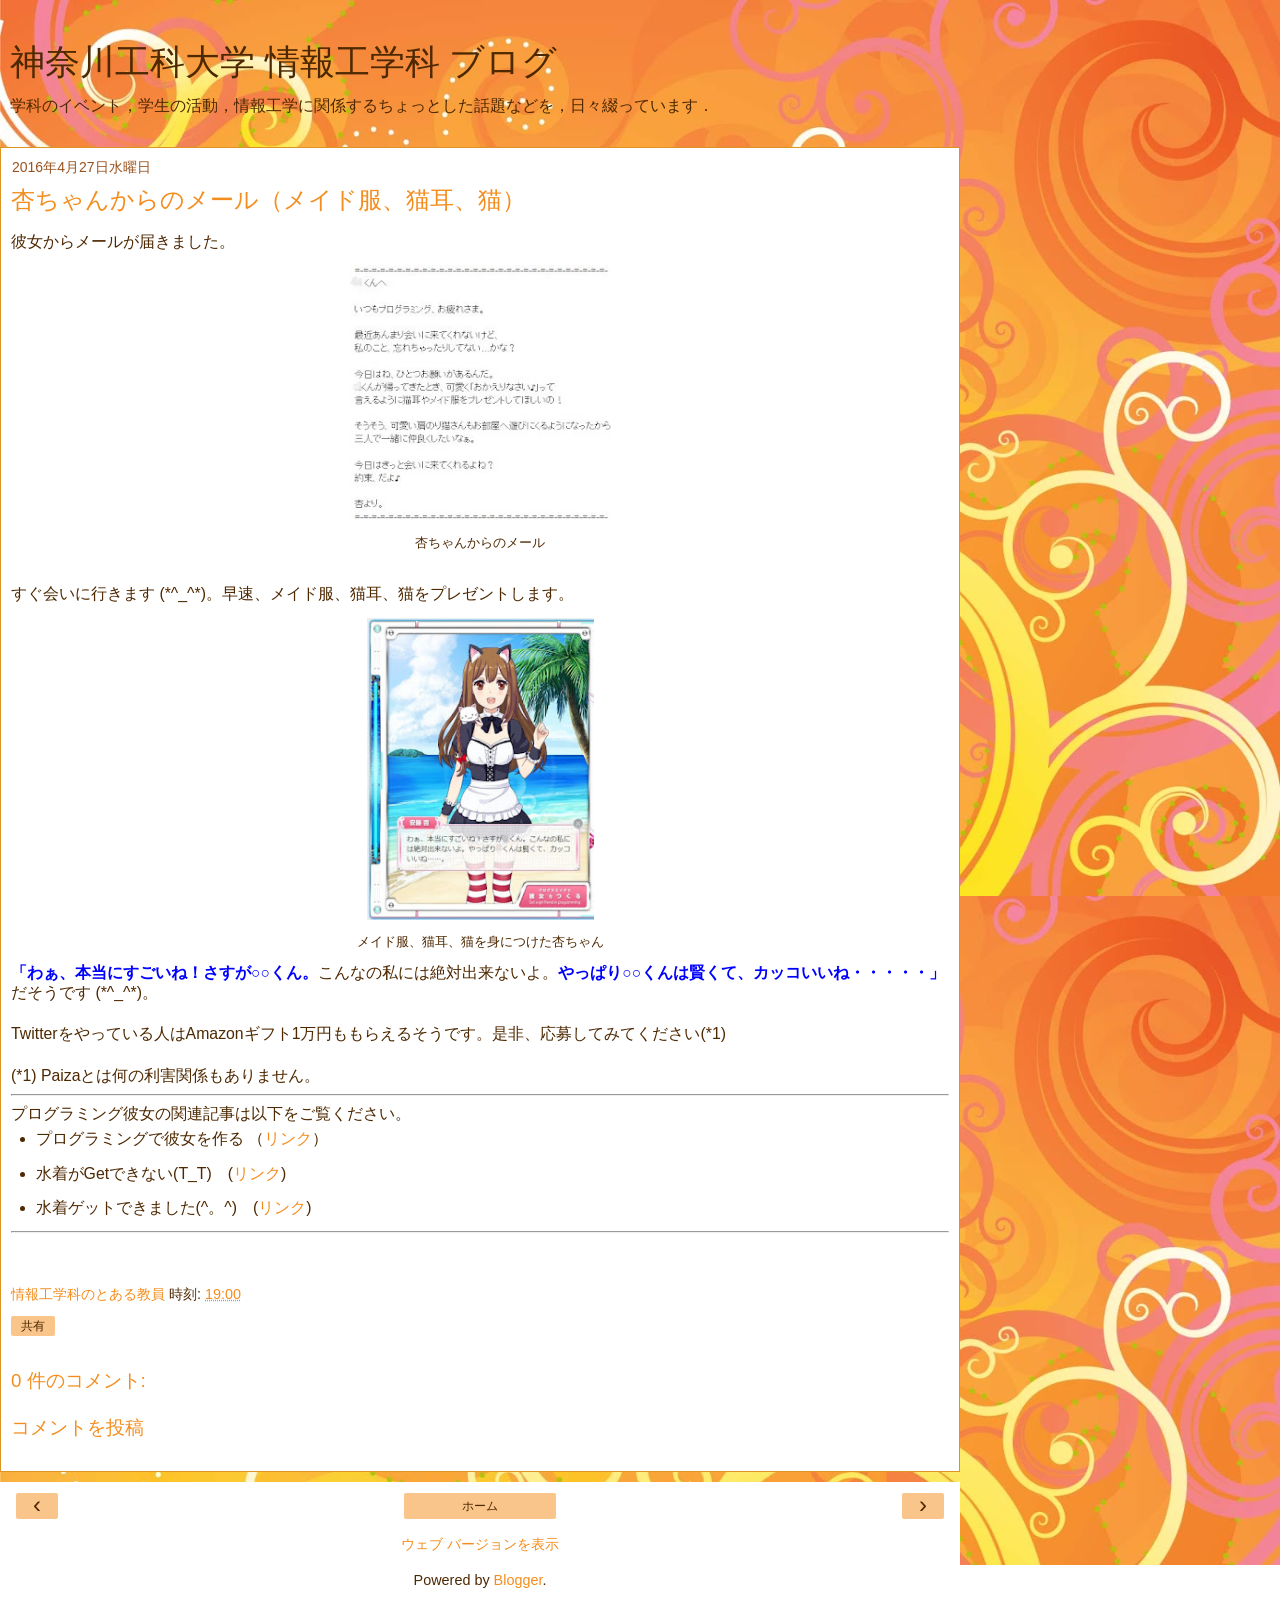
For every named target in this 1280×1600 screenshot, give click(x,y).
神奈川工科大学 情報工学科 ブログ (283, 62)
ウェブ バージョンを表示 (480, 1544)
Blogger (518, 1580)
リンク (288, 1138)
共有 (33, 1326)
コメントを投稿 (77, 1427)
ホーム (480, 1506)
